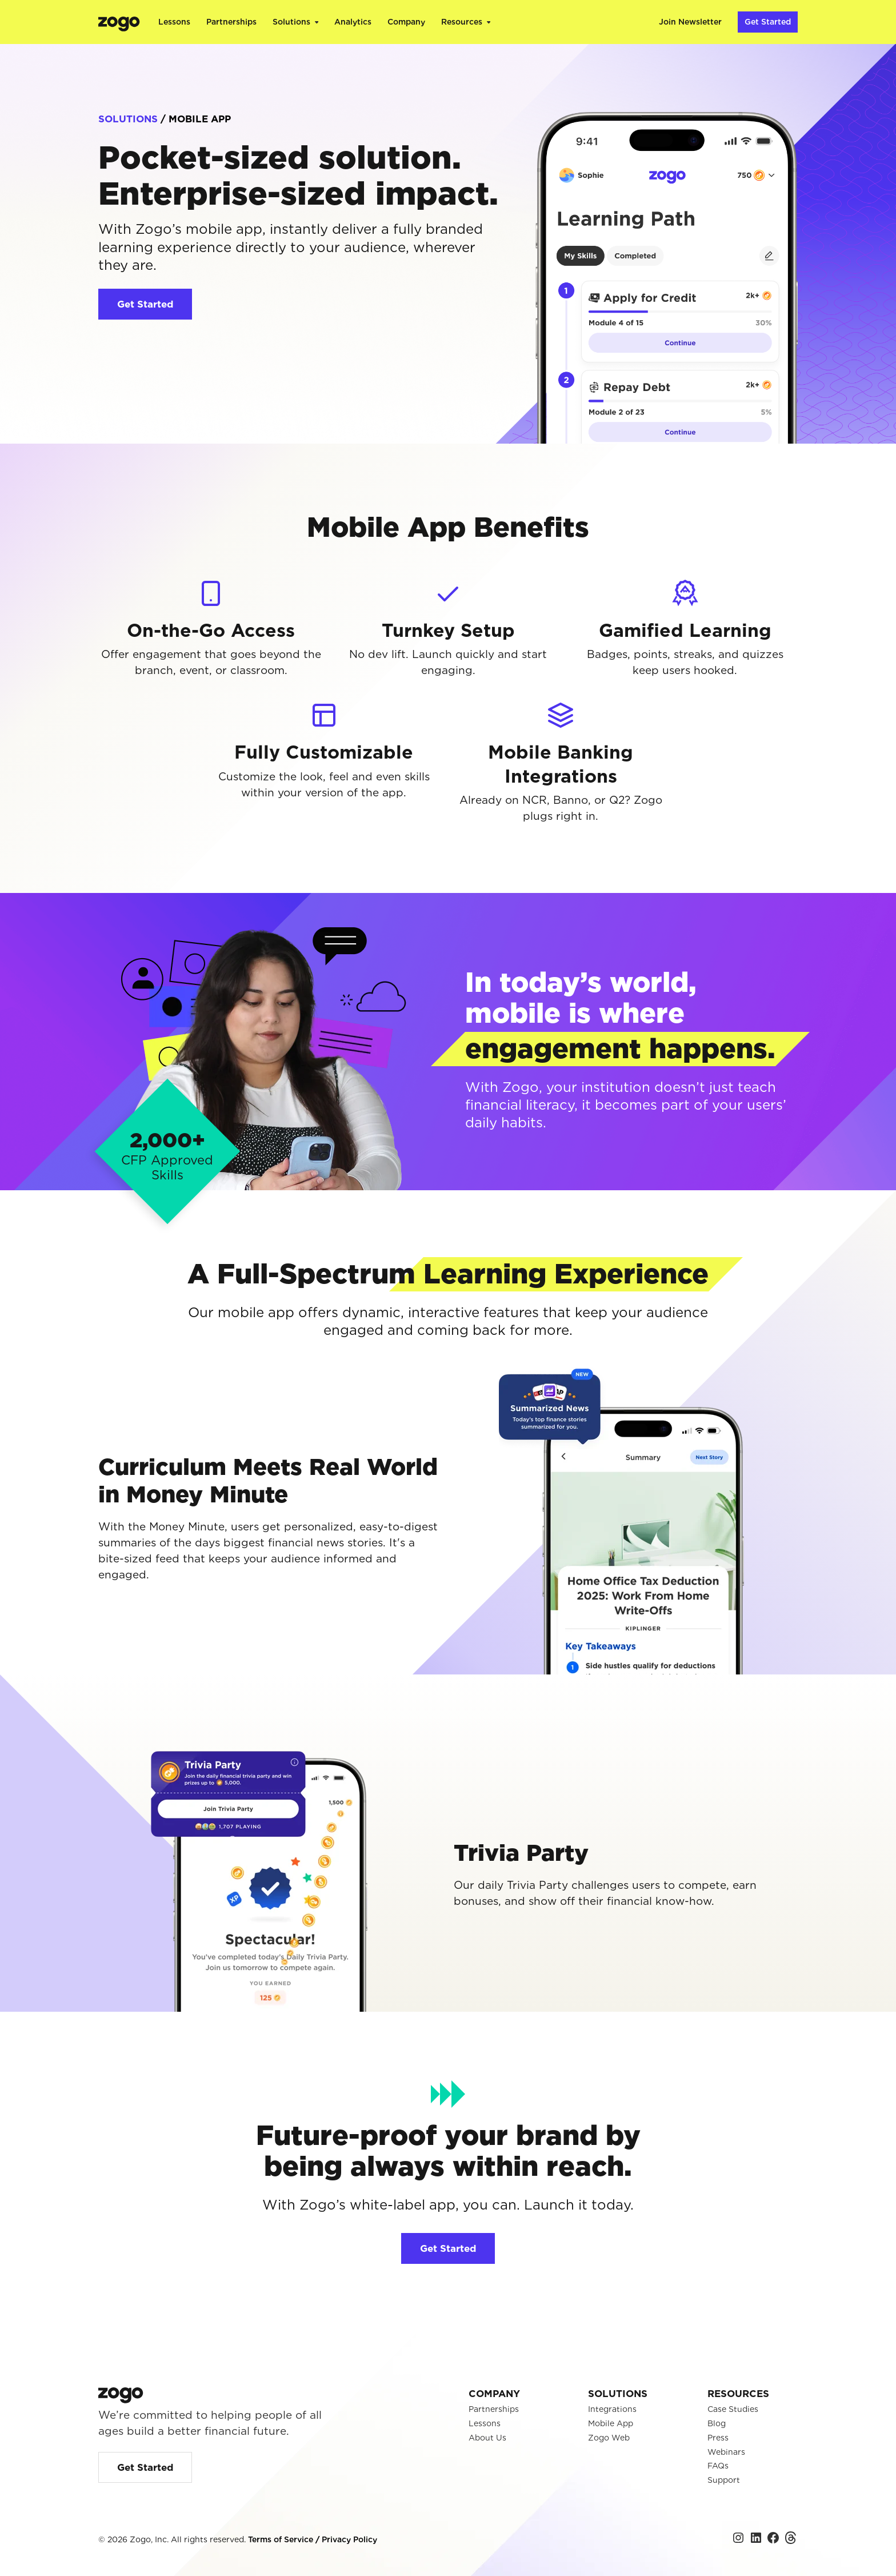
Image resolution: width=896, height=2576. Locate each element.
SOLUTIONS (128, 119)
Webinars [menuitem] (726, 2452)
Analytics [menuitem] (352, 21)
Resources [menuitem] (461, 21)
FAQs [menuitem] (718, 2465)
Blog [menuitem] (716, 2423)
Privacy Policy (349, 2539)
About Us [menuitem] (487, 2437)
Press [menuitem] (718, 2437)
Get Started (145, 304)
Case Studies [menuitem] (732, 2409)
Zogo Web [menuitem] (609, 2437)
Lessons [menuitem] (174, 21)
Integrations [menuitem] (612, 2409)
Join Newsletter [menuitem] (690, 21)
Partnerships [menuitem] (231, 21)
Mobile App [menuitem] (610, 2423)
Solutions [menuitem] (291, 21)
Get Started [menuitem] (768, 21)
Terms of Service (281, 2539)
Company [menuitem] (406, 21)
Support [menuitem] (723, 2480)
